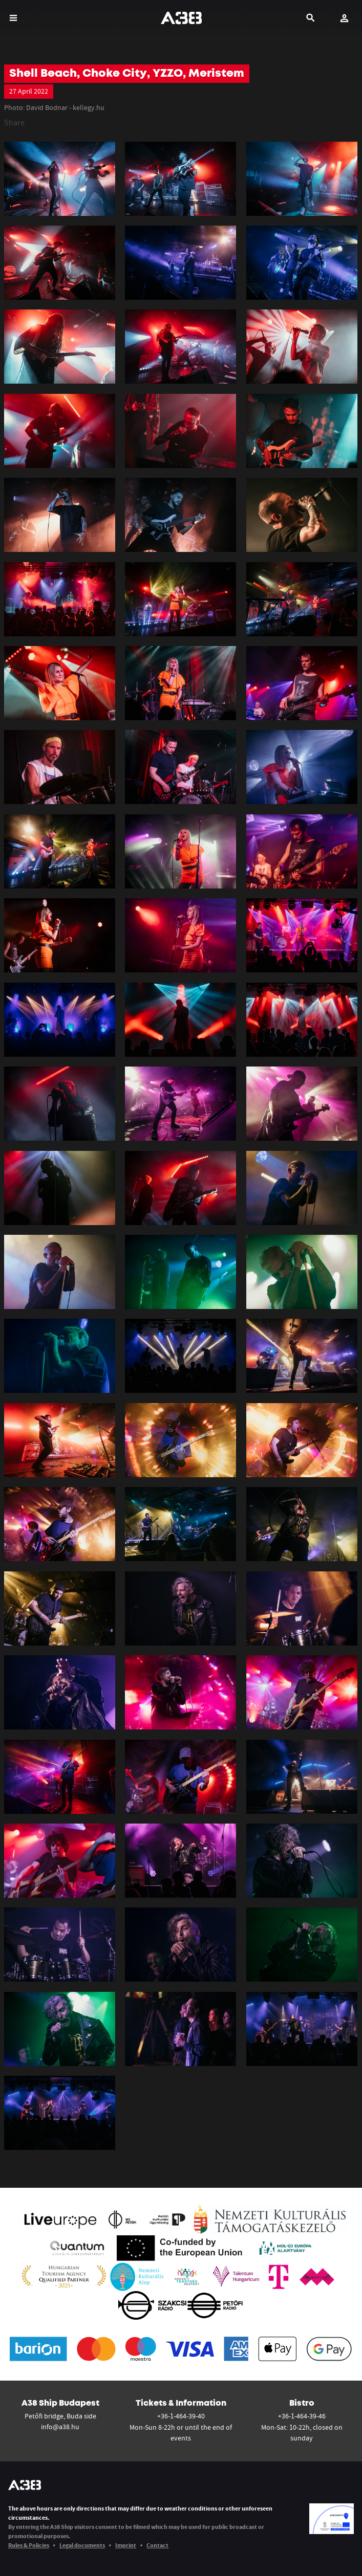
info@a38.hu (60, 2426)
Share (14, 122)
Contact (157, 2545)
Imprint (125, 2545)
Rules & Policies (28, 2545)
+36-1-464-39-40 (181, 2415)
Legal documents (82, 2545)
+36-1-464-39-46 (302, 2415)
